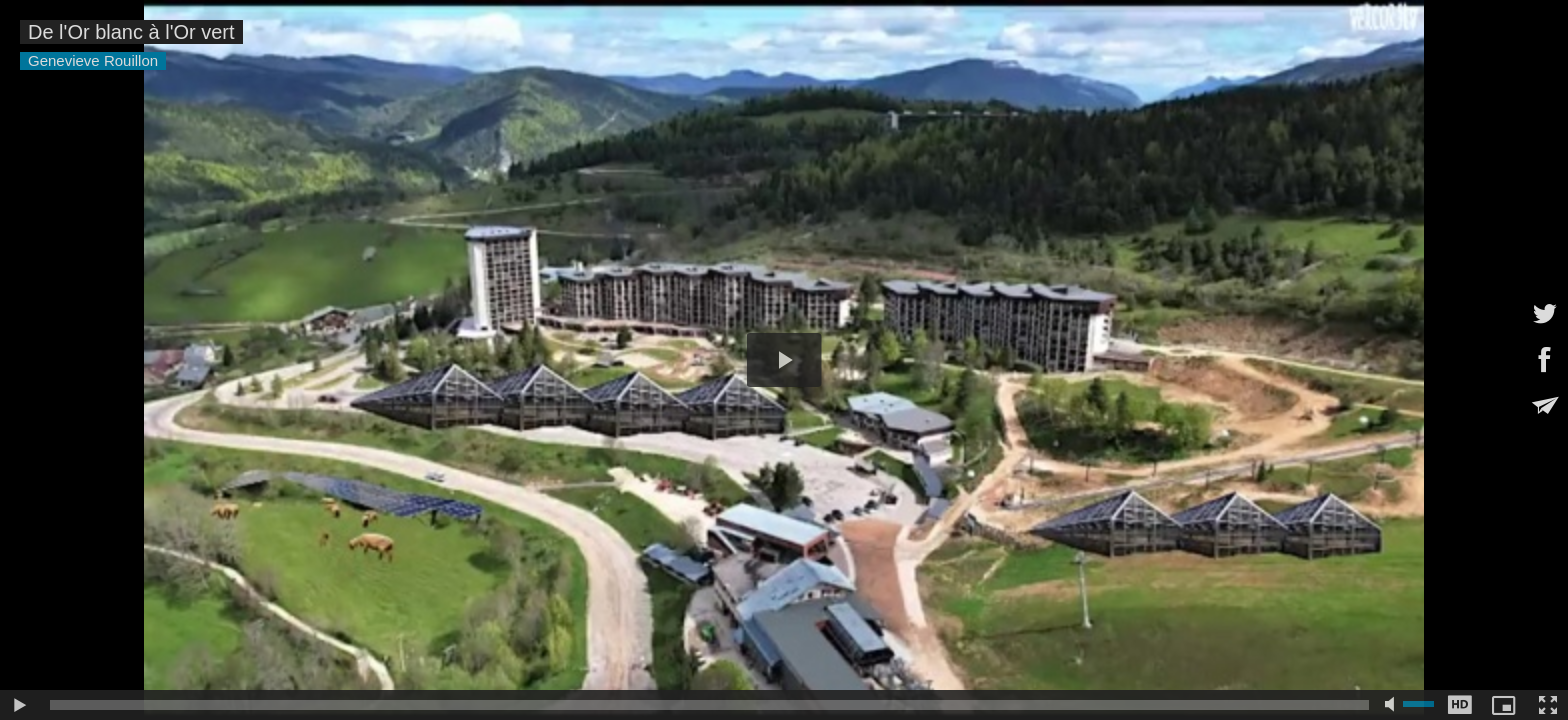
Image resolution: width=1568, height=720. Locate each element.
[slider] (709, 705)
